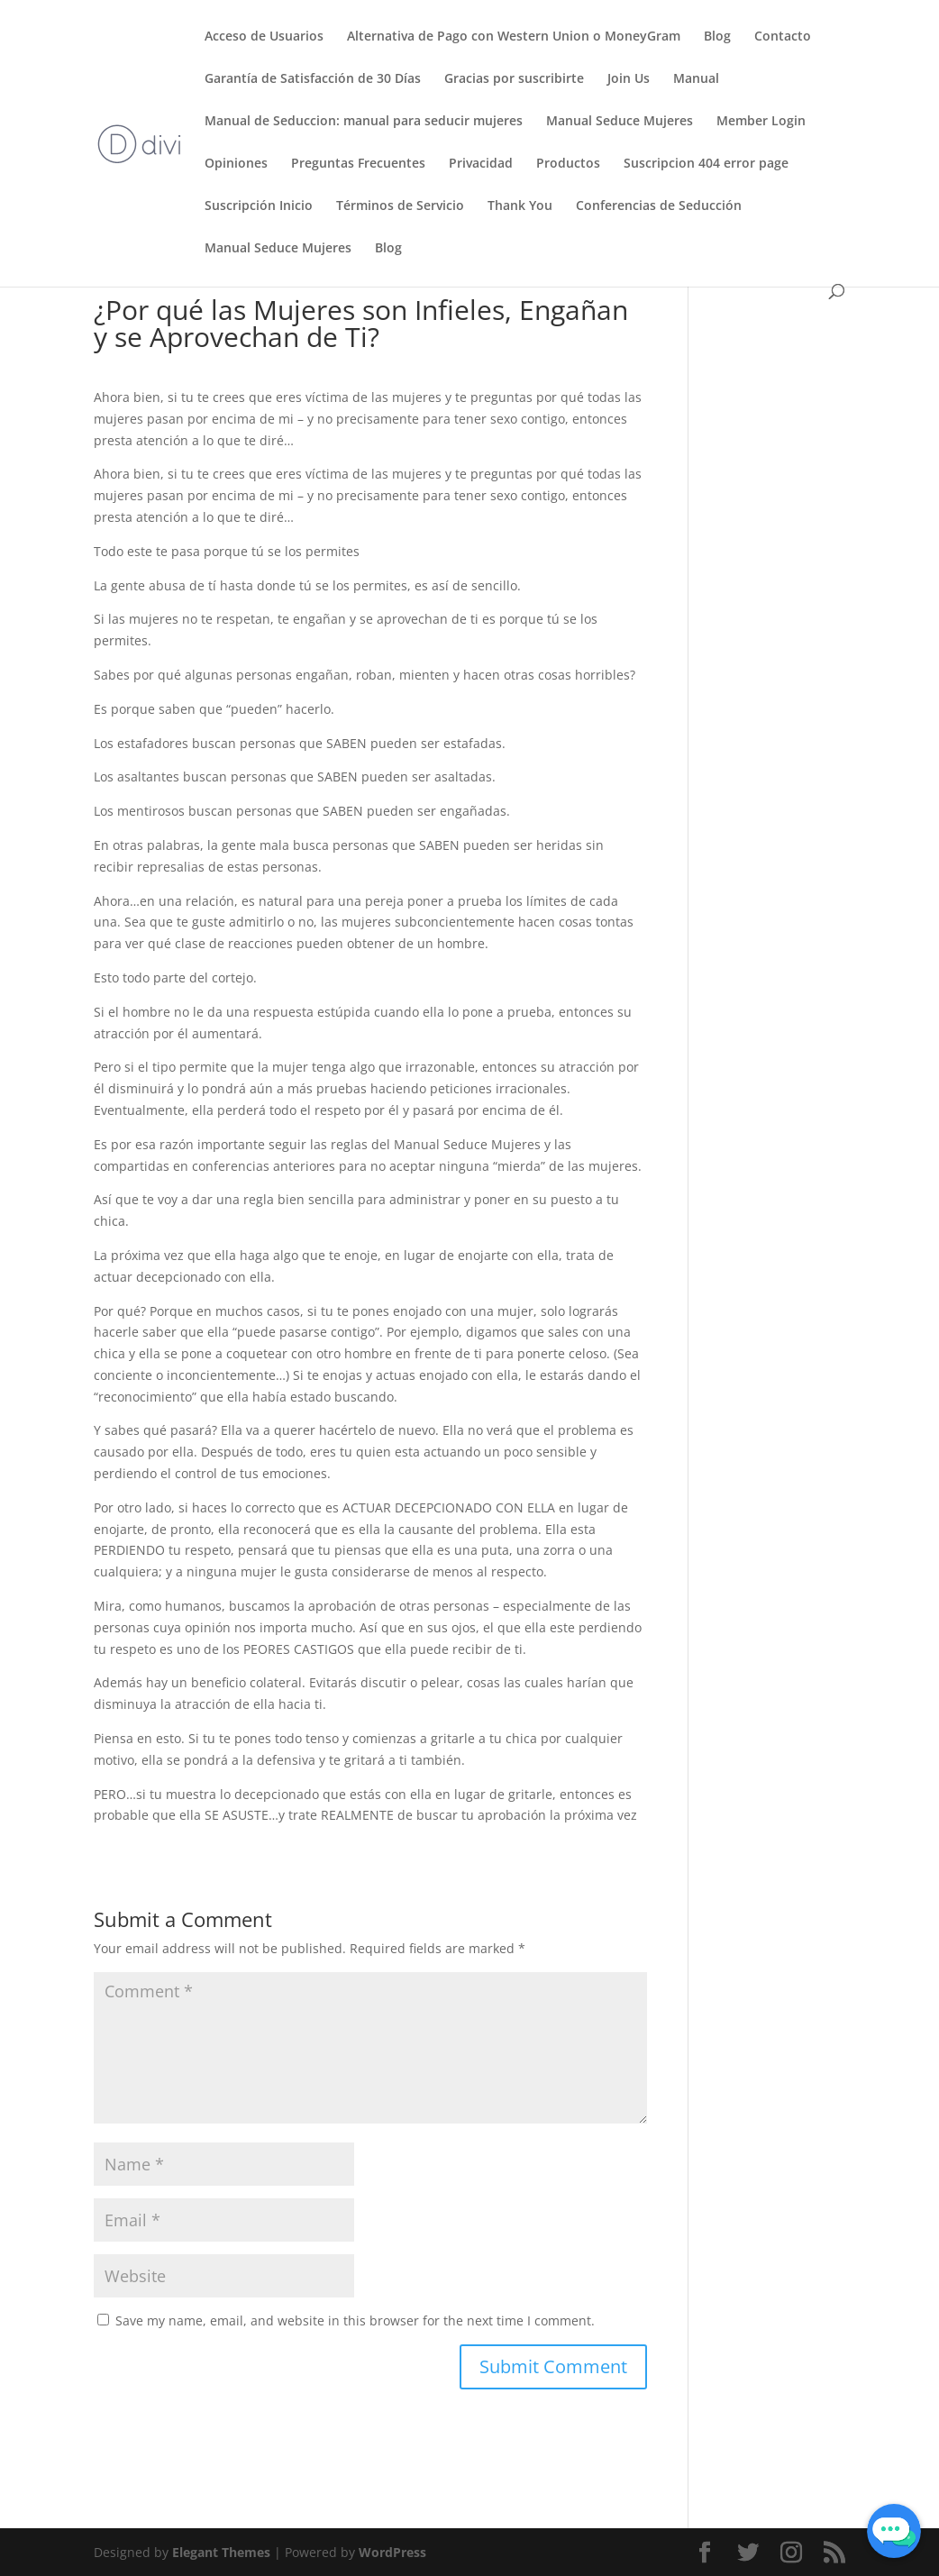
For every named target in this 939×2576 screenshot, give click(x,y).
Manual (696, 79)
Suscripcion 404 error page (706, 164)
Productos (568, 164)
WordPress (392, 2552)
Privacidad (481, 164)
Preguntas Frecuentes (358, 164)
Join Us (628, 79)
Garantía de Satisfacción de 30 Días (313, 79)
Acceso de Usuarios (264, 37)
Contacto (782, 37)
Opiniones (236, 164)
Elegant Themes (221, 2552)
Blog (717, 37)
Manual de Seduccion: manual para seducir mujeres (364, 121)
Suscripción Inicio (259, 206)
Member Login (761, 121)
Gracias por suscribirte (514, 79)
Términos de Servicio (400, 206)
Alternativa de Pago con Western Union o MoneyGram (513, 37)
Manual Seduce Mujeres (619, 121)
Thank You (520, 206)
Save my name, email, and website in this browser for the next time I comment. (355, 2320)
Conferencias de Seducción (659, 206)
